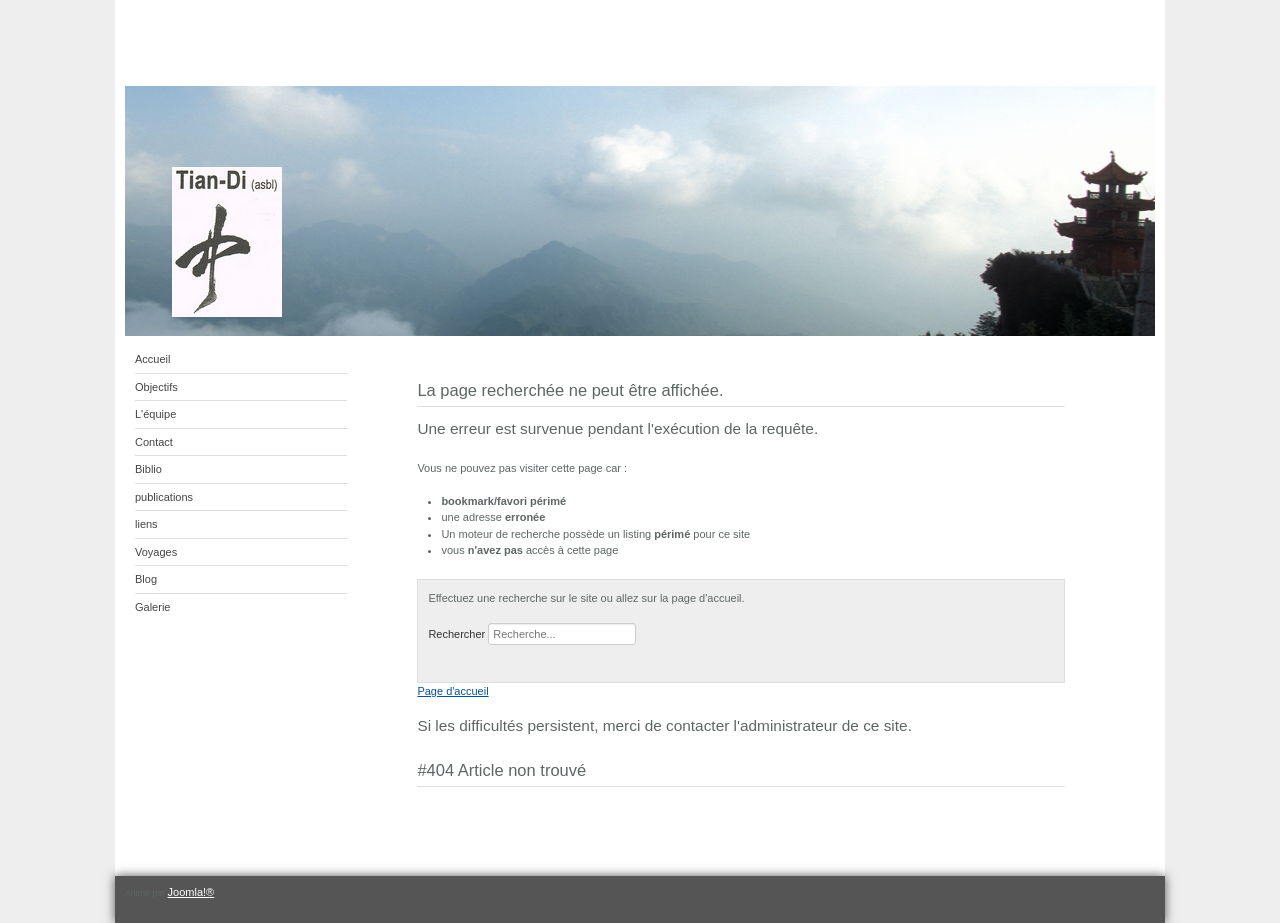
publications (164, 497)
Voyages (156, 552)
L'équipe (155, 414)
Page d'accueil (452, 691)
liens (146, 524)
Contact (154, 442)
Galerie (152, 607)
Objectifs (156, 387)
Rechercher (456, 634)
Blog (146, 579)
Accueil (152, 359)
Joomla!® (191, 892)
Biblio (148, 469)
